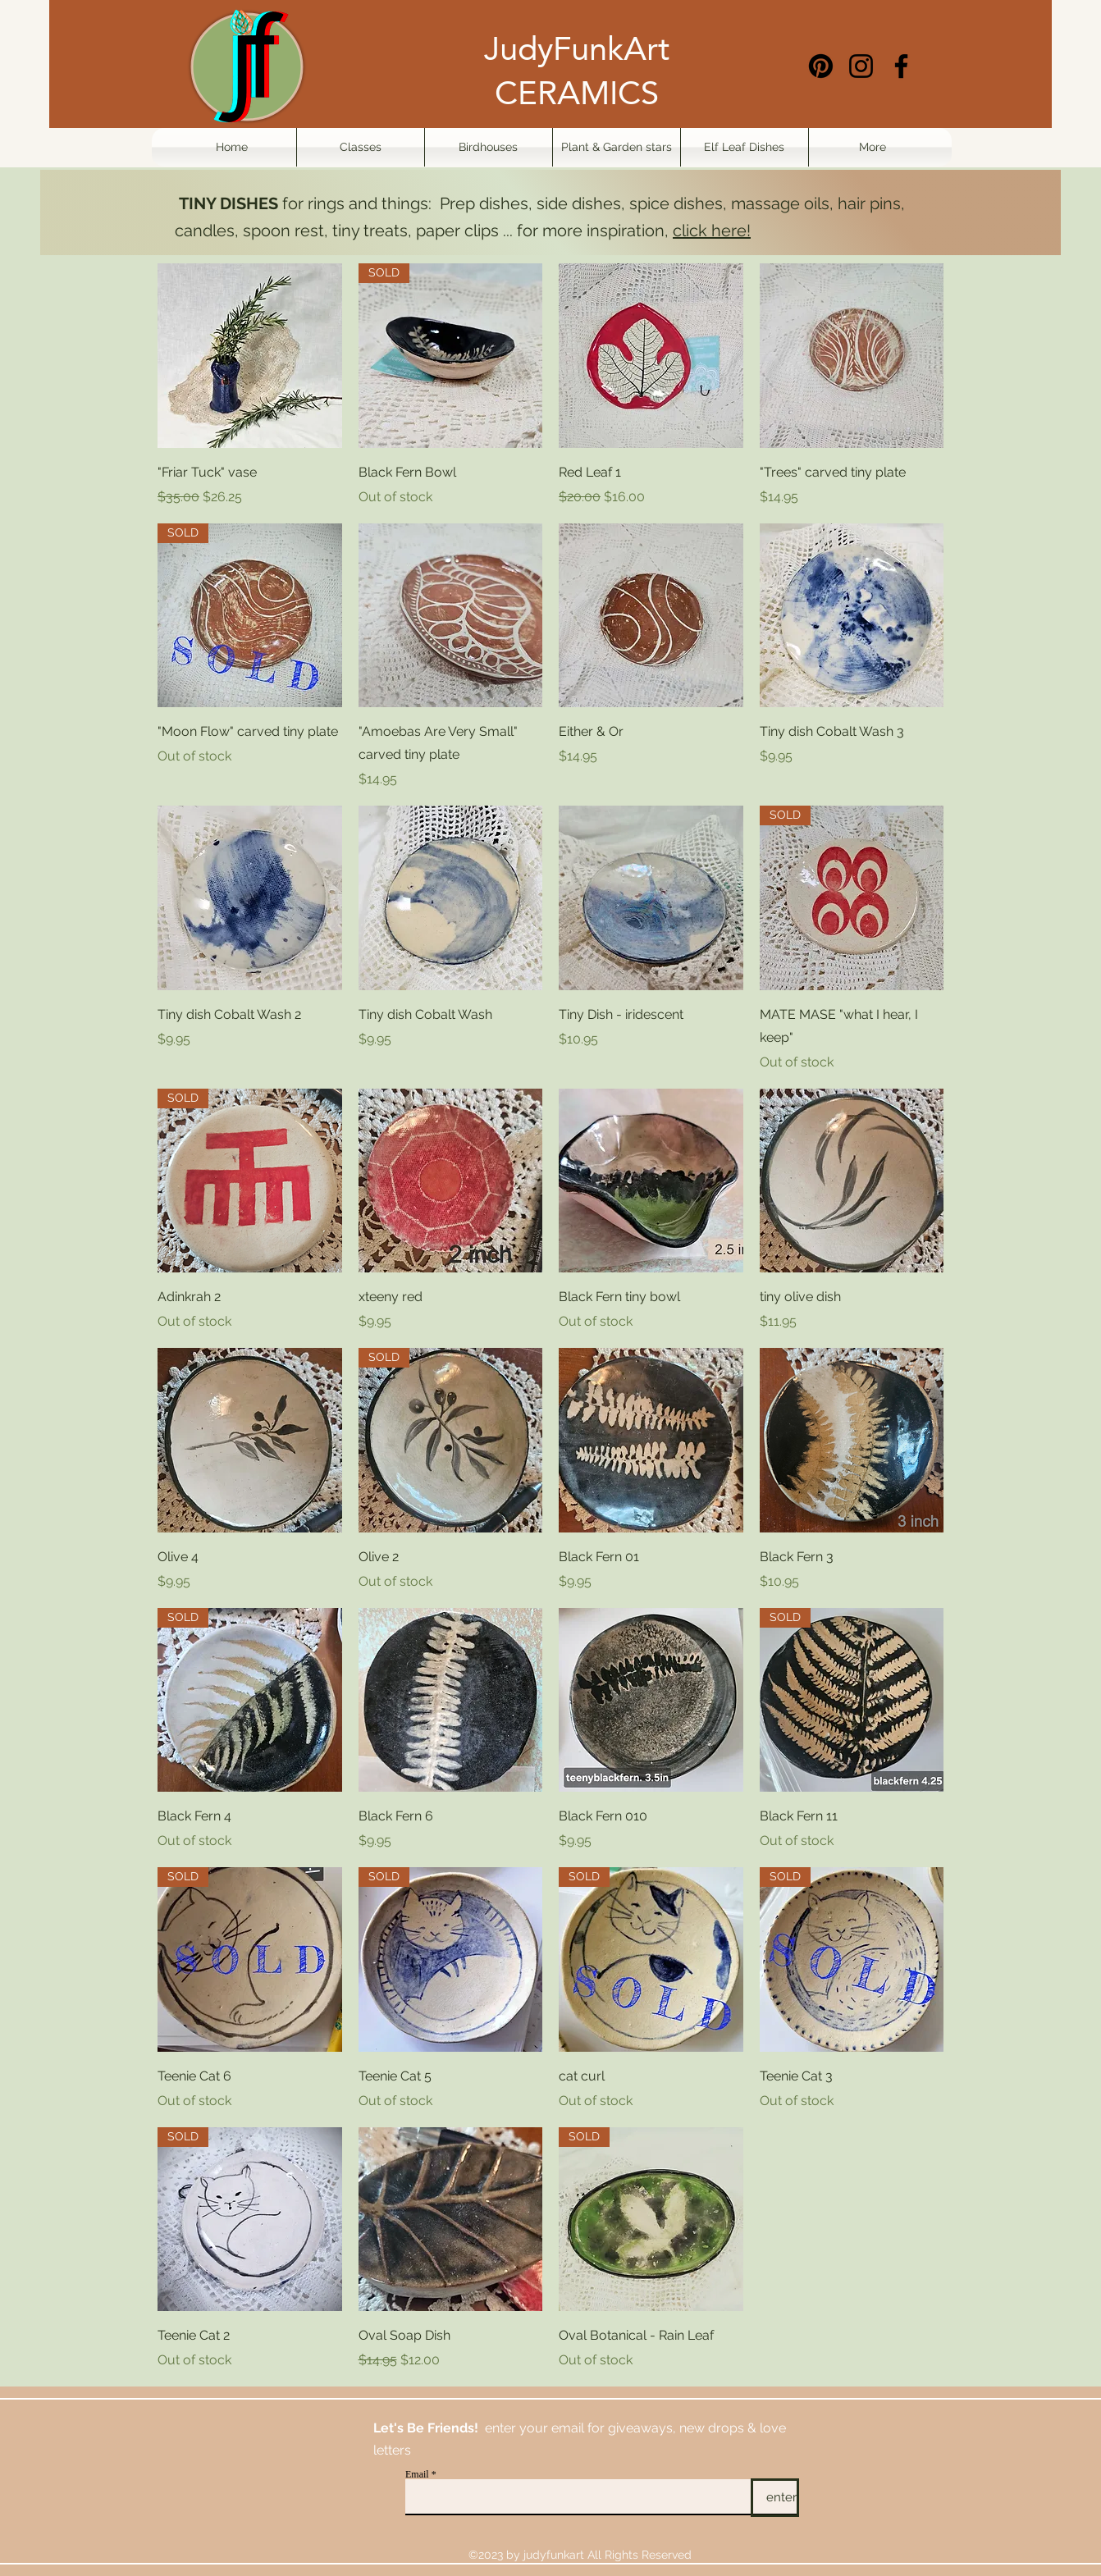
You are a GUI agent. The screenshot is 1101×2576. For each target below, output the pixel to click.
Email (417, 2474)
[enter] (775, 2497)
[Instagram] (861, 66)
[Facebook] (901, 66)
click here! (712, 230)
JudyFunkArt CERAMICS (576, 70)
